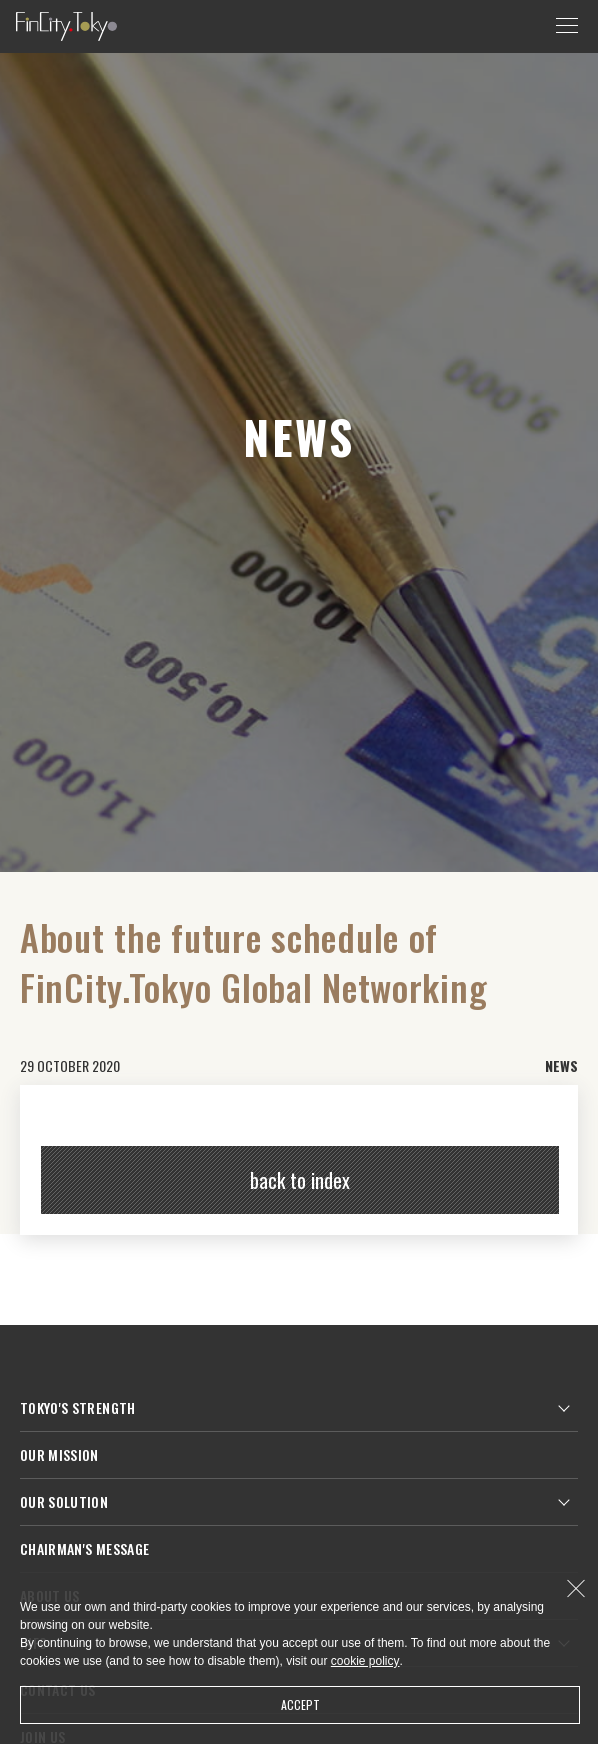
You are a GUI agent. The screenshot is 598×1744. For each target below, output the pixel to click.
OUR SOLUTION (64, 1501)
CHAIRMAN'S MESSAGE (84, 1548)
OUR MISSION (59, 1454)
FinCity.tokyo (66, 26)
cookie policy (365, 1661)
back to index (300, 1180)
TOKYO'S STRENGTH (78, 1407)
